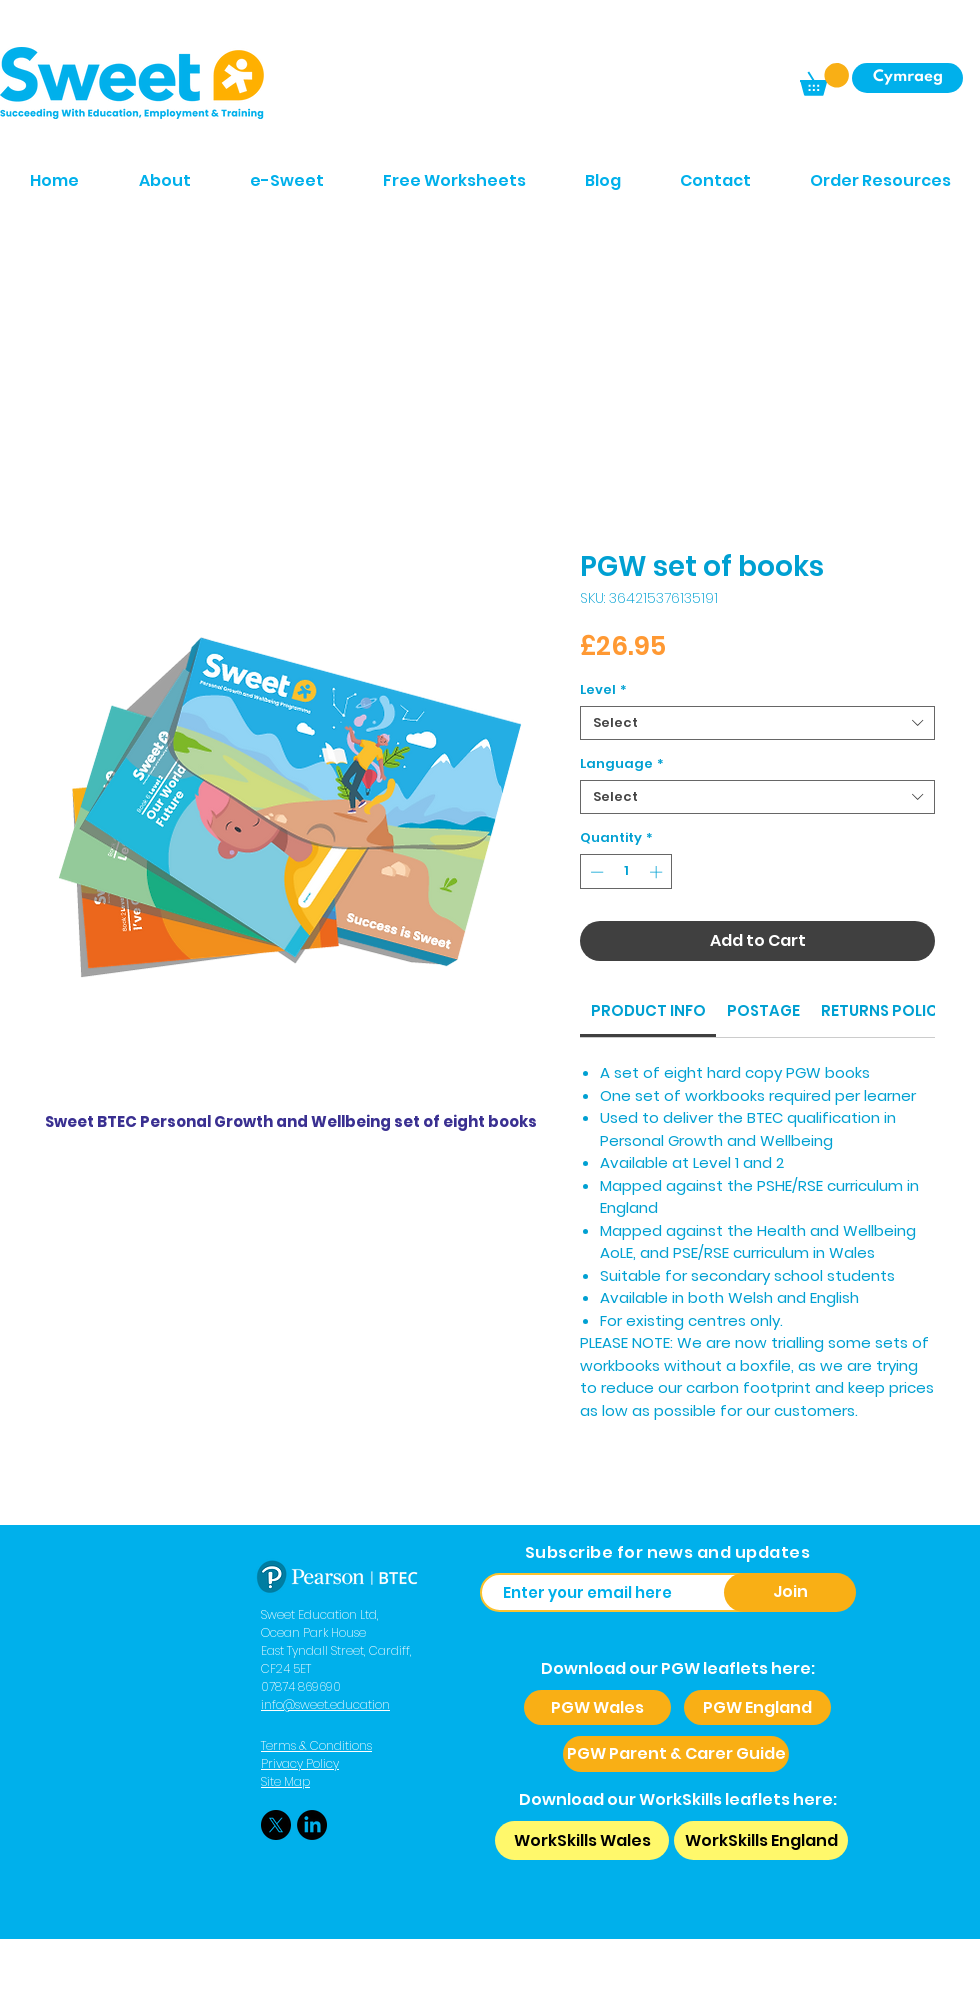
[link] (648, 1010)
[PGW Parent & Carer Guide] (676, 1754)
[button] (824, 79)
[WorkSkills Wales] (582, 1840)
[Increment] (658, 872)
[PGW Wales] (597, 1707)
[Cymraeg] (907, 78)
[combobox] (757, 723)
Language (622, 764)
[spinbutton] (626, 872)
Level (603, 690)
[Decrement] (595, 872)
